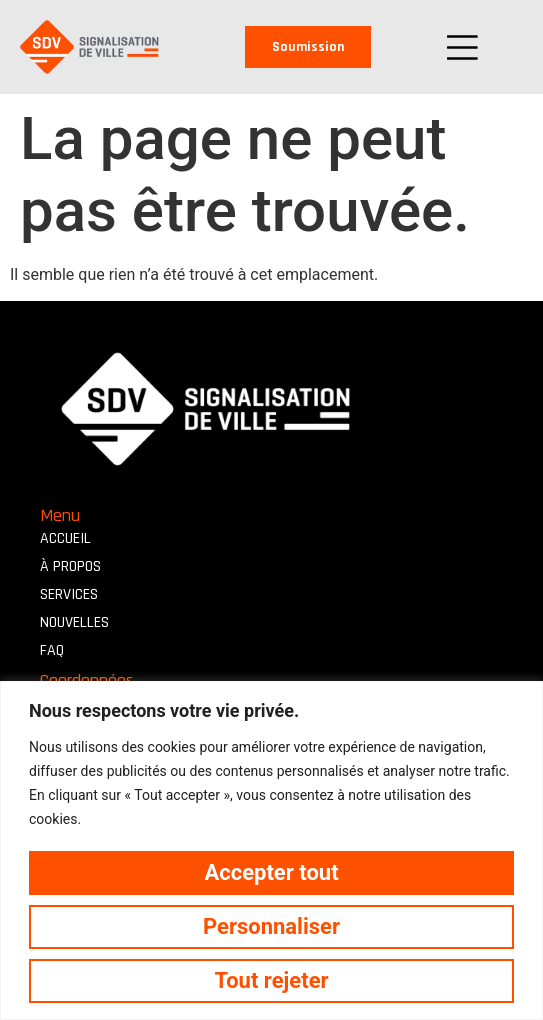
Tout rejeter (271, 980)
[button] (462, 47)
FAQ (52, 650)
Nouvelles (74, 622)
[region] (271, 850)
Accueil (65, 538)
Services (69, 594)
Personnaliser (271, 926)
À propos (70, 566)
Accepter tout (271, 872)
